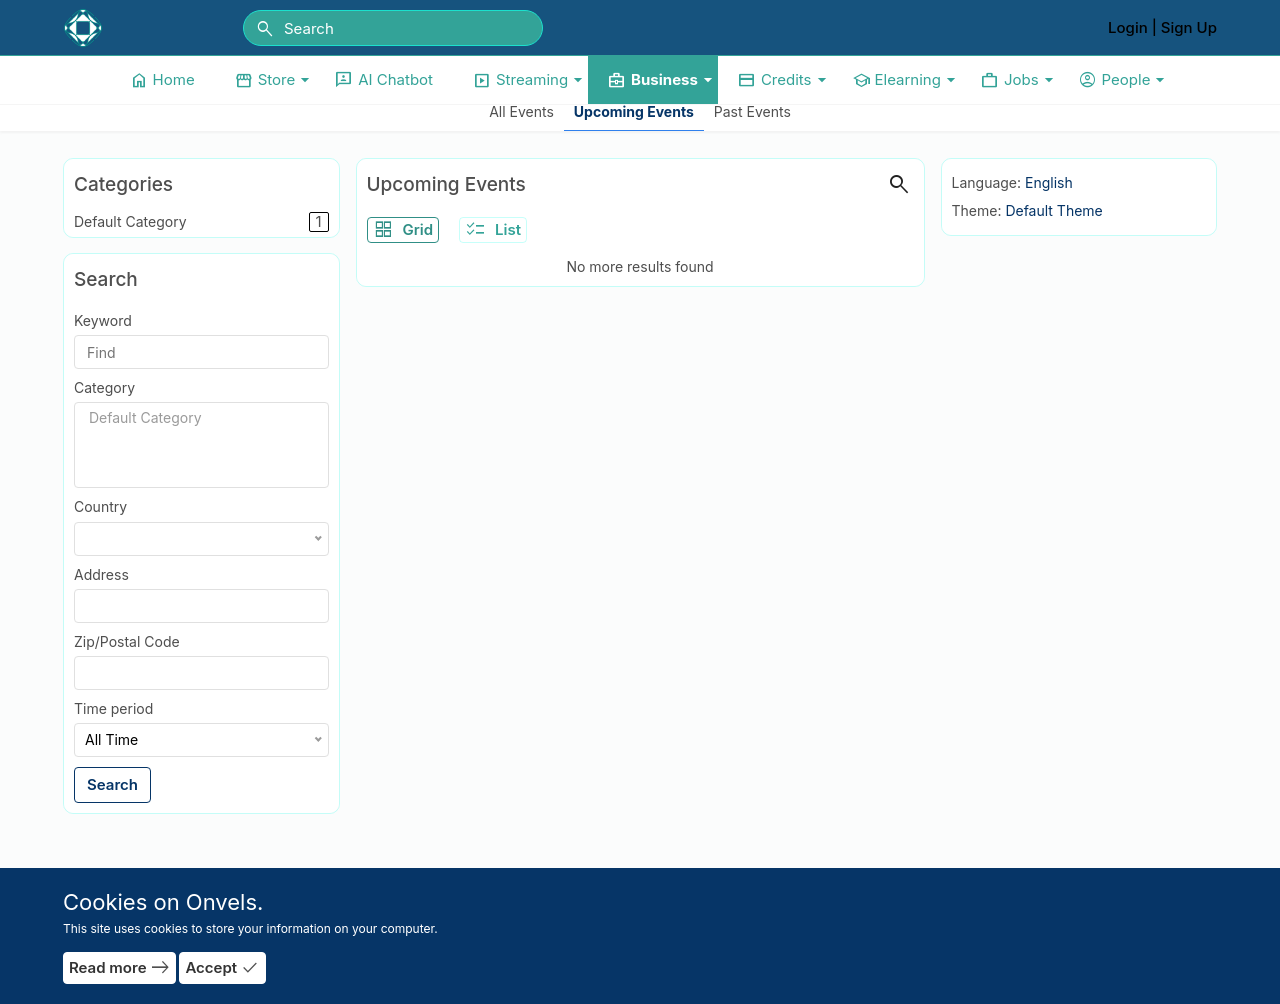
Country (100, 506)
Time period (113, 708)
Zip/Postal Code (127, 641)
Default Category (201, 222)
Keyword (103, 320)
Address (101, 574)
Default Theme (1053, 210)
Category (104, 387)
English (1049, 182)
